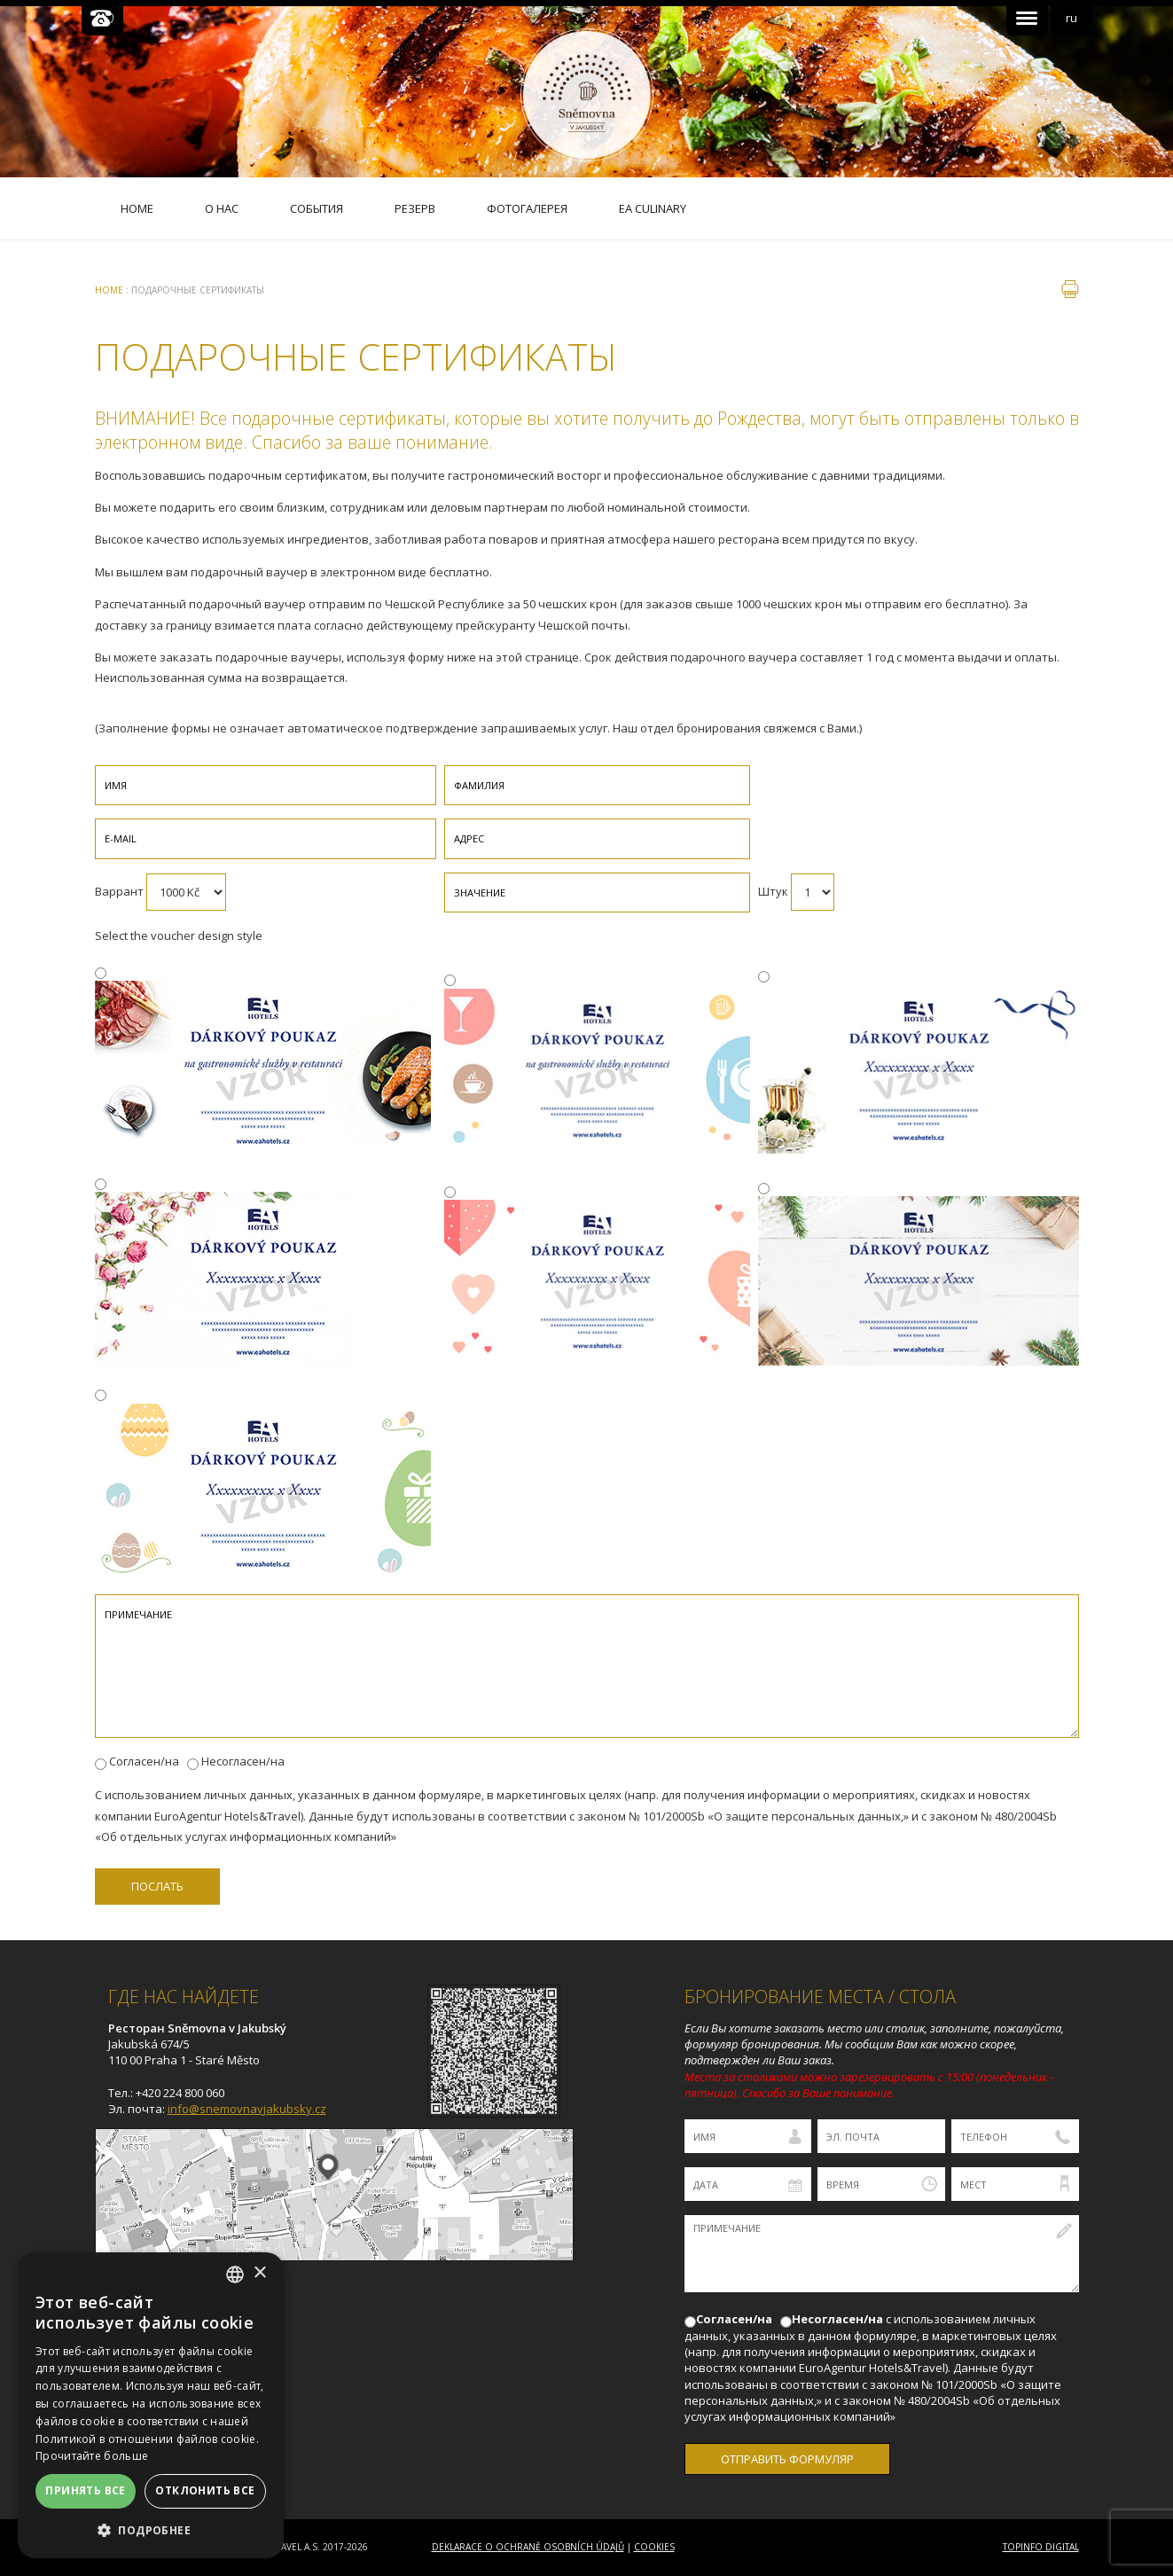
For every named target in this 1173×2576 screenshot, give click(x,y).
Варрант (119, 891)
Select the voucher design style (178, 935)
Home (109, 290)
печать (1070, 289)
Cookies (654, 2547)
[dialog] (151, 2405)
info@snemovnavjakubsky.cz (247, 2109)
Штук (773, 891)
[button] (150, 2530)
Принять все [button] (85, 2490)
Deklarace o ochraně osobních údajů (528, 2547)
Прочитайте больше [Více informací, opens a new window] (91, 2455)
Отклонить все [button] (204, 2490)
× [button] (259, 2273)
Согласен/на (144, 1761)
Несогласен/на (243, 1761)
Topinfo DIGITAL (1041, 2547)
